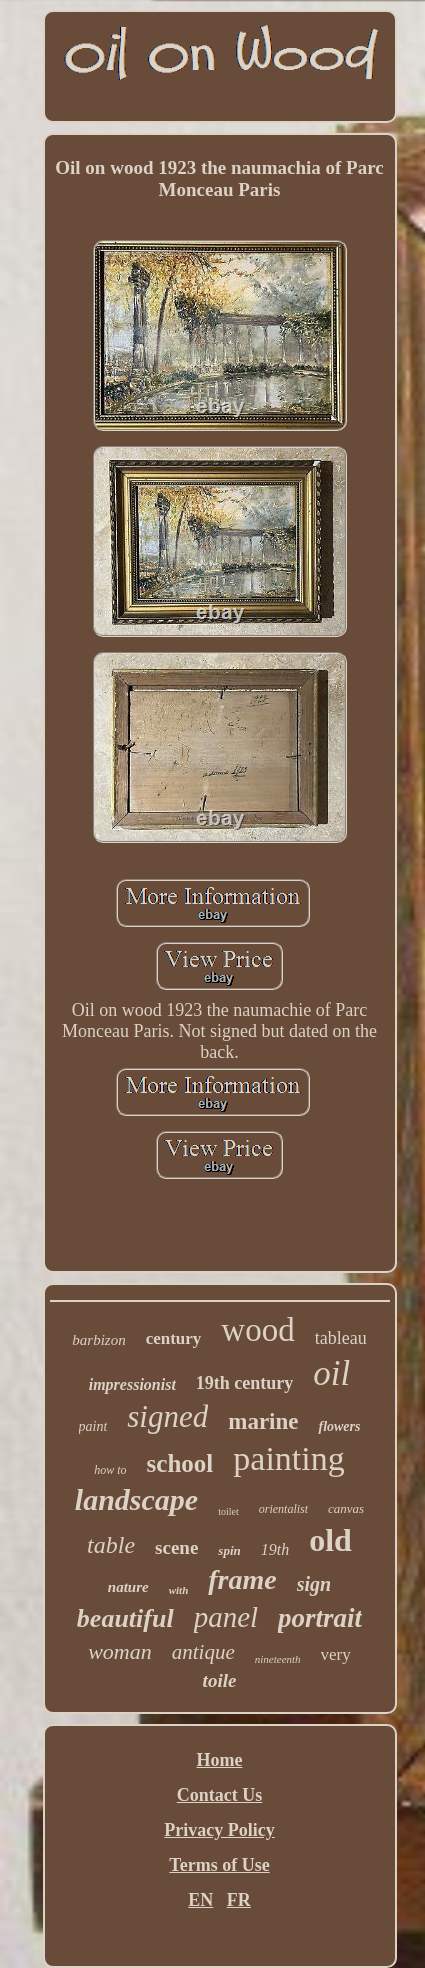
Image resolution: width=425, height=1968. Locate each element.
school (180, 1463)
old (330, 1540)
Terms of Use (219, 1865)
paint (93, 1426)
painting (288, 1458)
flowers (339, 1426)
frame (242, 1579)
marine (263, 1421)
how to (110, 1470)
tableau (341, 1338)
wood (257, 1330)
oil (331, 1373)
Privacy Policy (219, 1830)
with (179, 1590)
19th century (245, 1383)
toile (220, 1680)
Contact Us (220, 1795)
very (336, 1654)
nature (128, 1587)
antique (203, 1652)
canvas (346, 1508)
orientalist (283, 1509)
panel (226, 1617)
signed (167, 1416)
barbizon (98, 1340)
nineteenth (278, 1659)
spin (229, 1550)
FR (239, 1900)
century (174, 1338)
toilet (228, 1511)
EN (200, 1900)
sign (314, 1584)
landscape (136, 1499)
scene (176, 1547)
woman (120, 1651)
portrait (320, 1618)
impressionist (132, 1384)
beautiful (125, 1618)
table (111, 1545)
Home (220, 1760)
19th (275, 1549)
